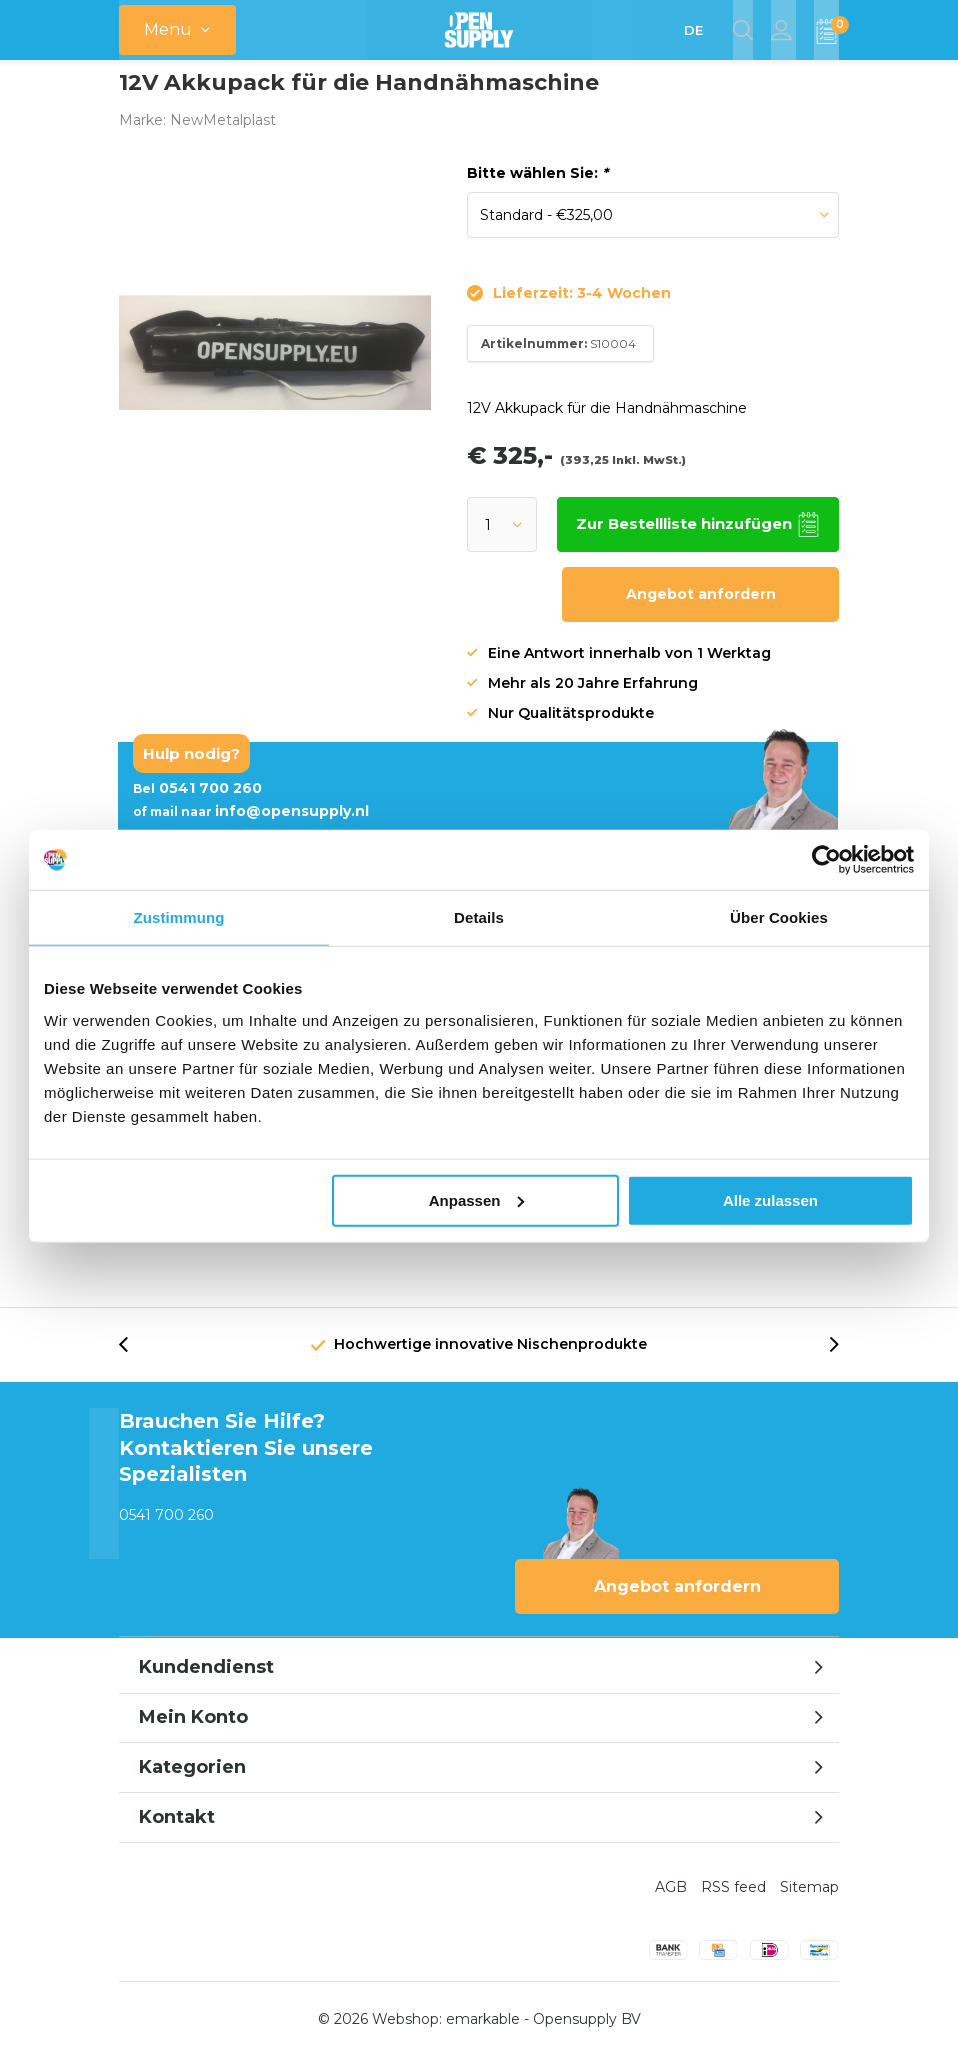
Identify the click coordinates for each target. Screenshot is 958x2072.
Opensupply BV (587, 2034)
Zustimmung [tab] (179, 917)
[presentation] (134, 1359)
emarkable (483, 2034)
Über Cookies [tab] (779, 917)
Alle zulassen (770, 1199)
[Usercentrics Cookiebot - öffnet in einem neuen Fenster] (826, 860)
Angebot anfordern (701, 609)
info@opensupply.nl (251, 826)
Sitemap (809, 1902)
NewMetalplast (223, 135)
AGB (671, 1902)
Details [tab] (479, 917)
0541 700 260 (197, 803)
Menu (168, 29)
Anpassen (477, 1199)
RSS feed (733, 1902)
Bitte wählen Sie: (537, 188)
